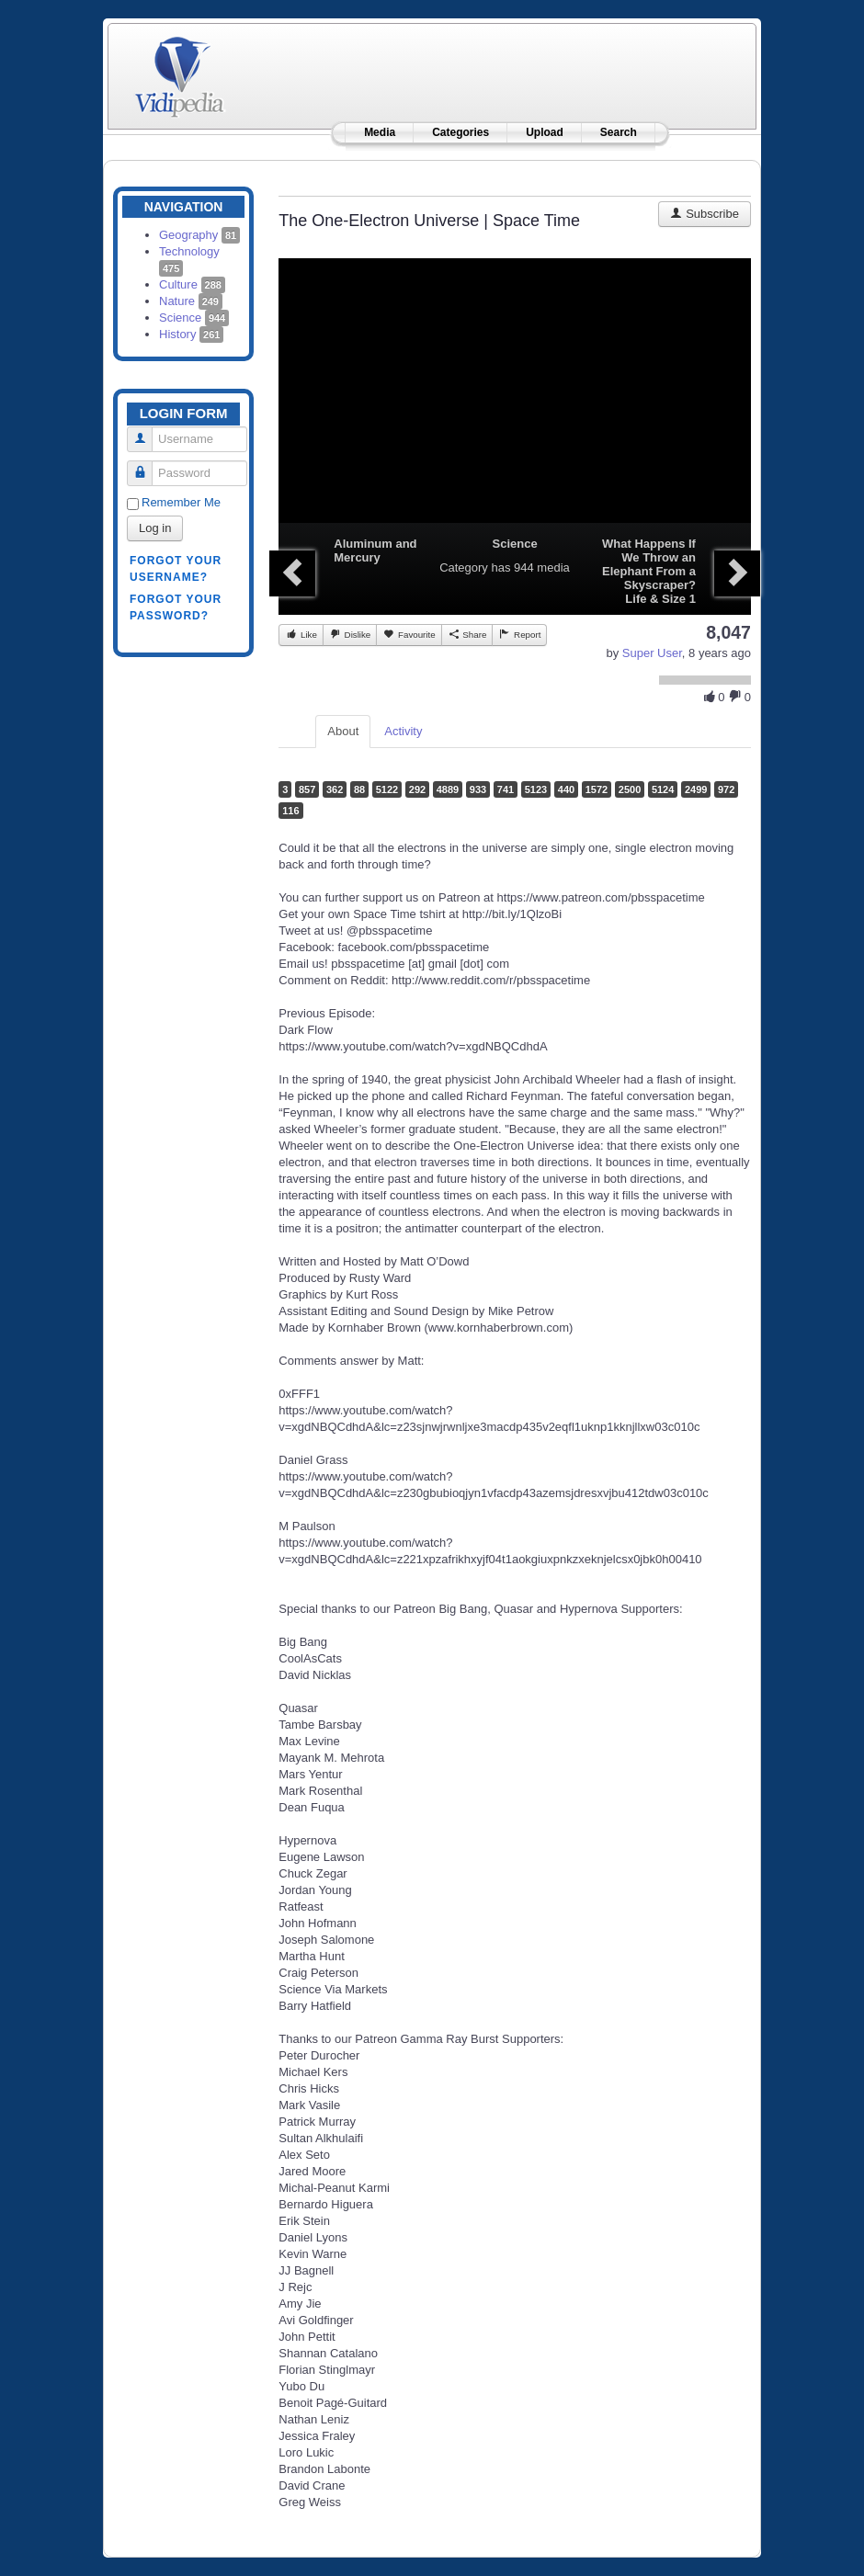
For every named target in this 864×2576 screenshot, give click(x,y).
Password (146, 465)
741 (505, 789)
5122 (387, 789)
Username (146, 431)
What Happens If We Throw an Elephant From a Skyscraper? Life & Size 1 (649, 571)
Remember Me (181, 502)
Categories (460, 132)
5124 (663, 789)
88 (359, 789)
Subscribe (704, 214)
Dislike (349, 634)
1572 (596, 789)
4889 (448, 789)
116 (290, 810)
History (191, 334)
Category (463, 567)
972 (726, 789)
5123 (536, 789)
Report (519, 634)
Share (467, 634)
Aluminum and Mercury (375, 550)
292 (417, 789)
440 (566, 789)
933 (478, 789)
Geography (199, 235)
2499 (696, 789)
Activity (403, 731)
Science (194, 317)
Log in (155, 528)
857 (307, 789)
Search (618, 132)
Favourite (408, 634)
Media (379, 132)
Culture (192, 284)
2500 (630, 789)
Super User (652, 653)
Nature (190, 301)
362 (334, 789)
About (342, 731)
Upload (544, 132)
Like (301, 634)
